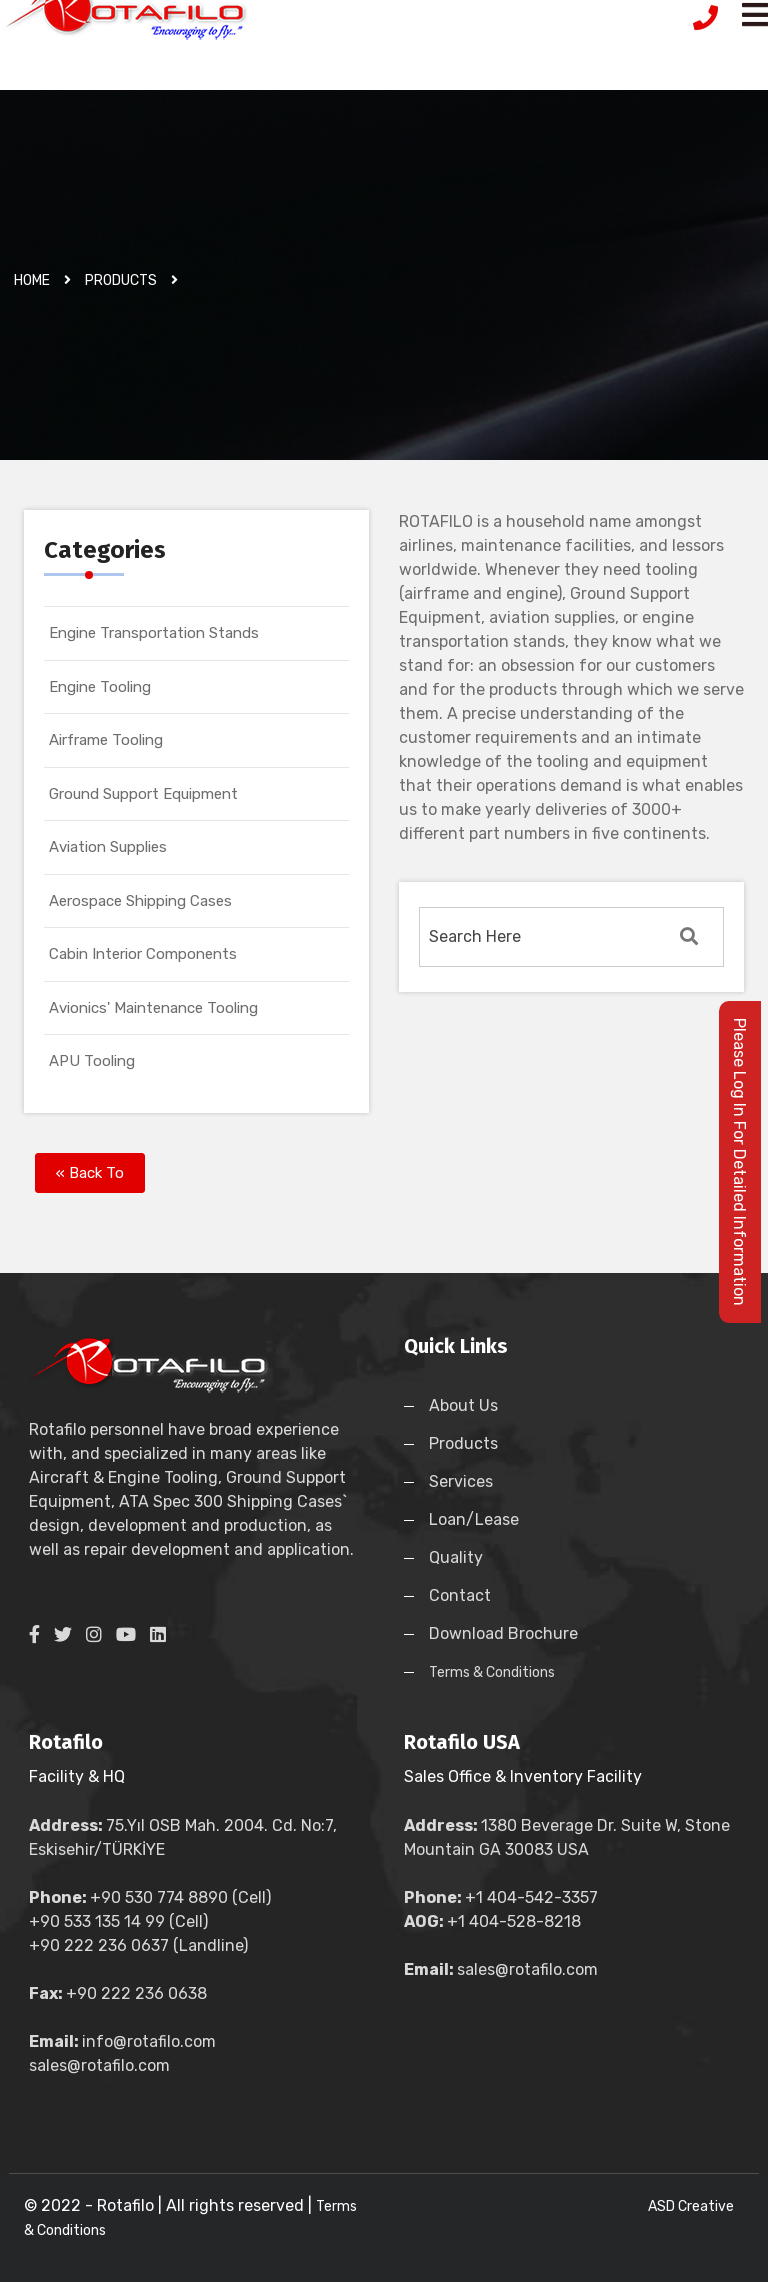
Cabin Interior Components (143, 954)
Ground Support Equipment (143, 794)
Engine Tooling (100, 687)
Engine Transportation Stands (154, 633)
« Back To (90, 1173)
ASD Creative (691, 2206)
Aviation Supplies (108, 847)
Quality (456, 1557)
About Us (463, 1405)
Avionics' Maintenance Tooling (153, 1008)
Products (463, 1443)
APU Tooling (92, 1061)
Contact (460, 1595)
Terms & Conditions (492, 1672)
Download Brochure (503, 1633)
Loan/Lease (474, 1519)
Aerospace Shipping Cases (140, 901)
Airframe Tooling (106, 740)
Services (461, 1481)
